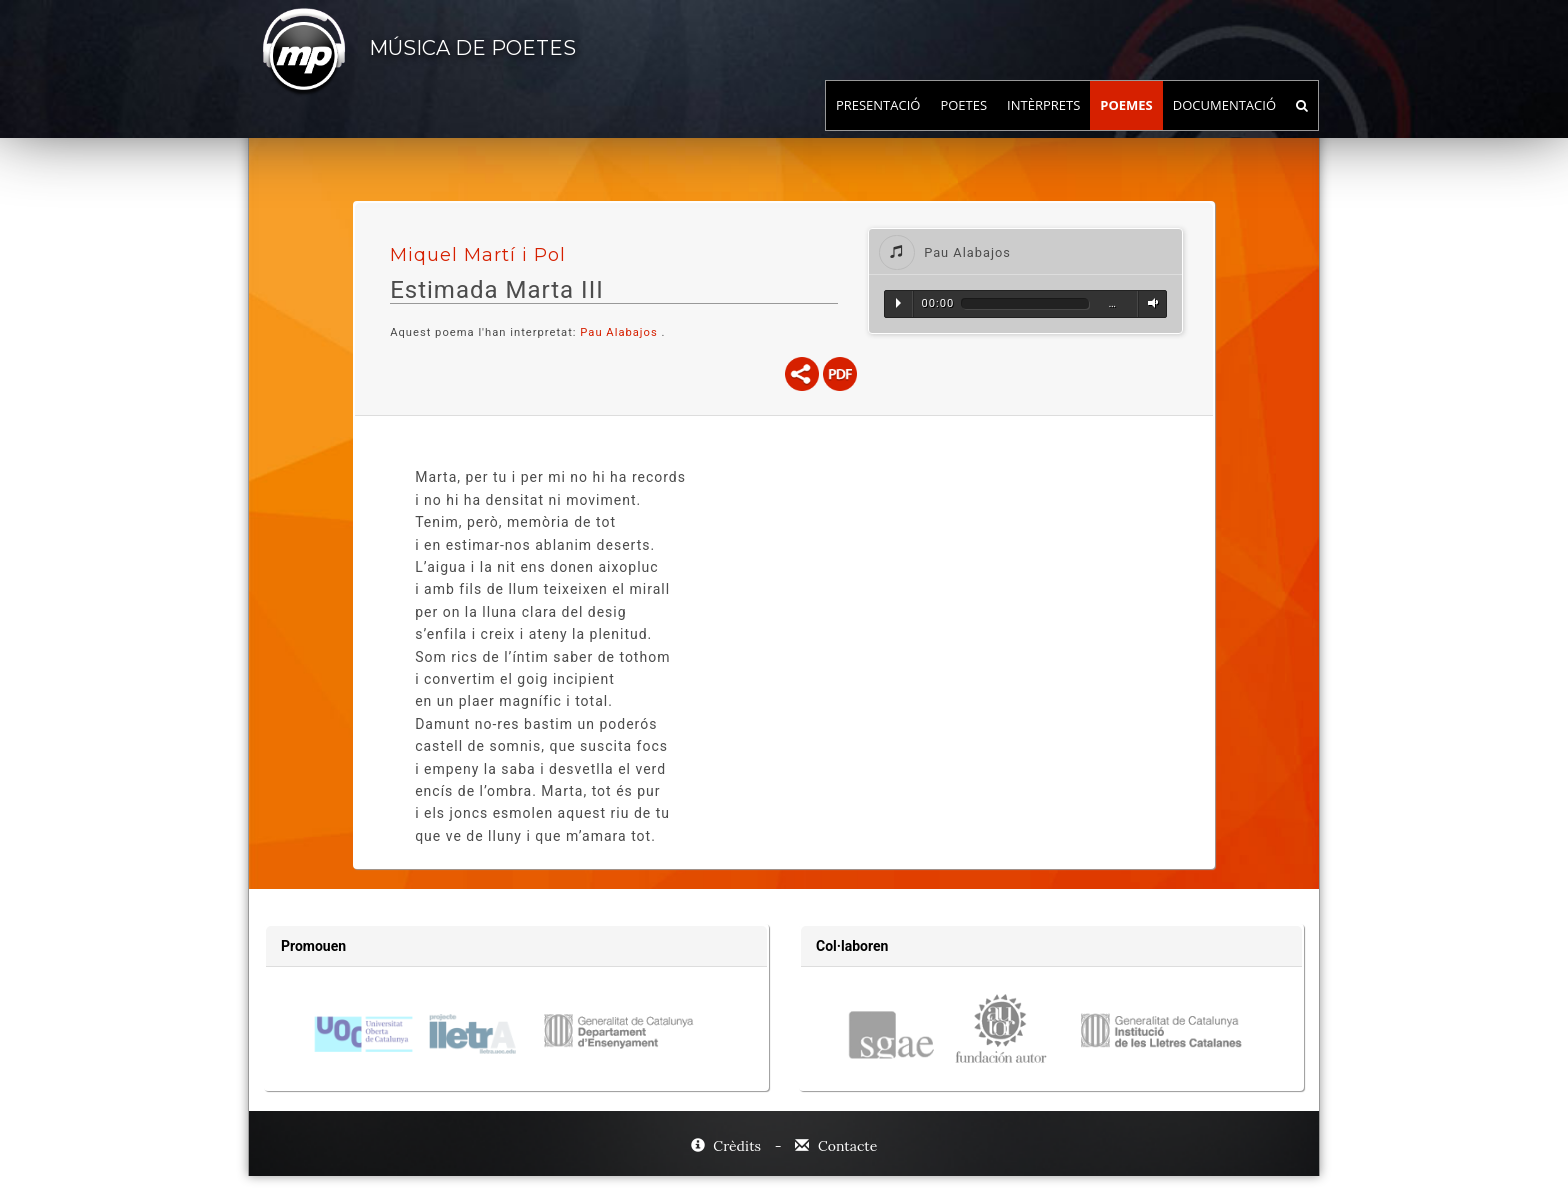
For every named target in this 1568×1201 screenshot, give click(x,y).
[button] (1025, 251)
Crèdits (728, 1146)
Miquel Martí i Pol (478, 255)
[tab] (1025, 251)
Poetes (963, 125)
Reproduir (898, 303)
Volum (1150, 303)
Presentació (878, 125)
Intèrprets (1043, 125)
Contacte (836, 1146)
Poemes (1126, 125)
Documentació (1224, 125)
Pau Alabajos (618, 332)
